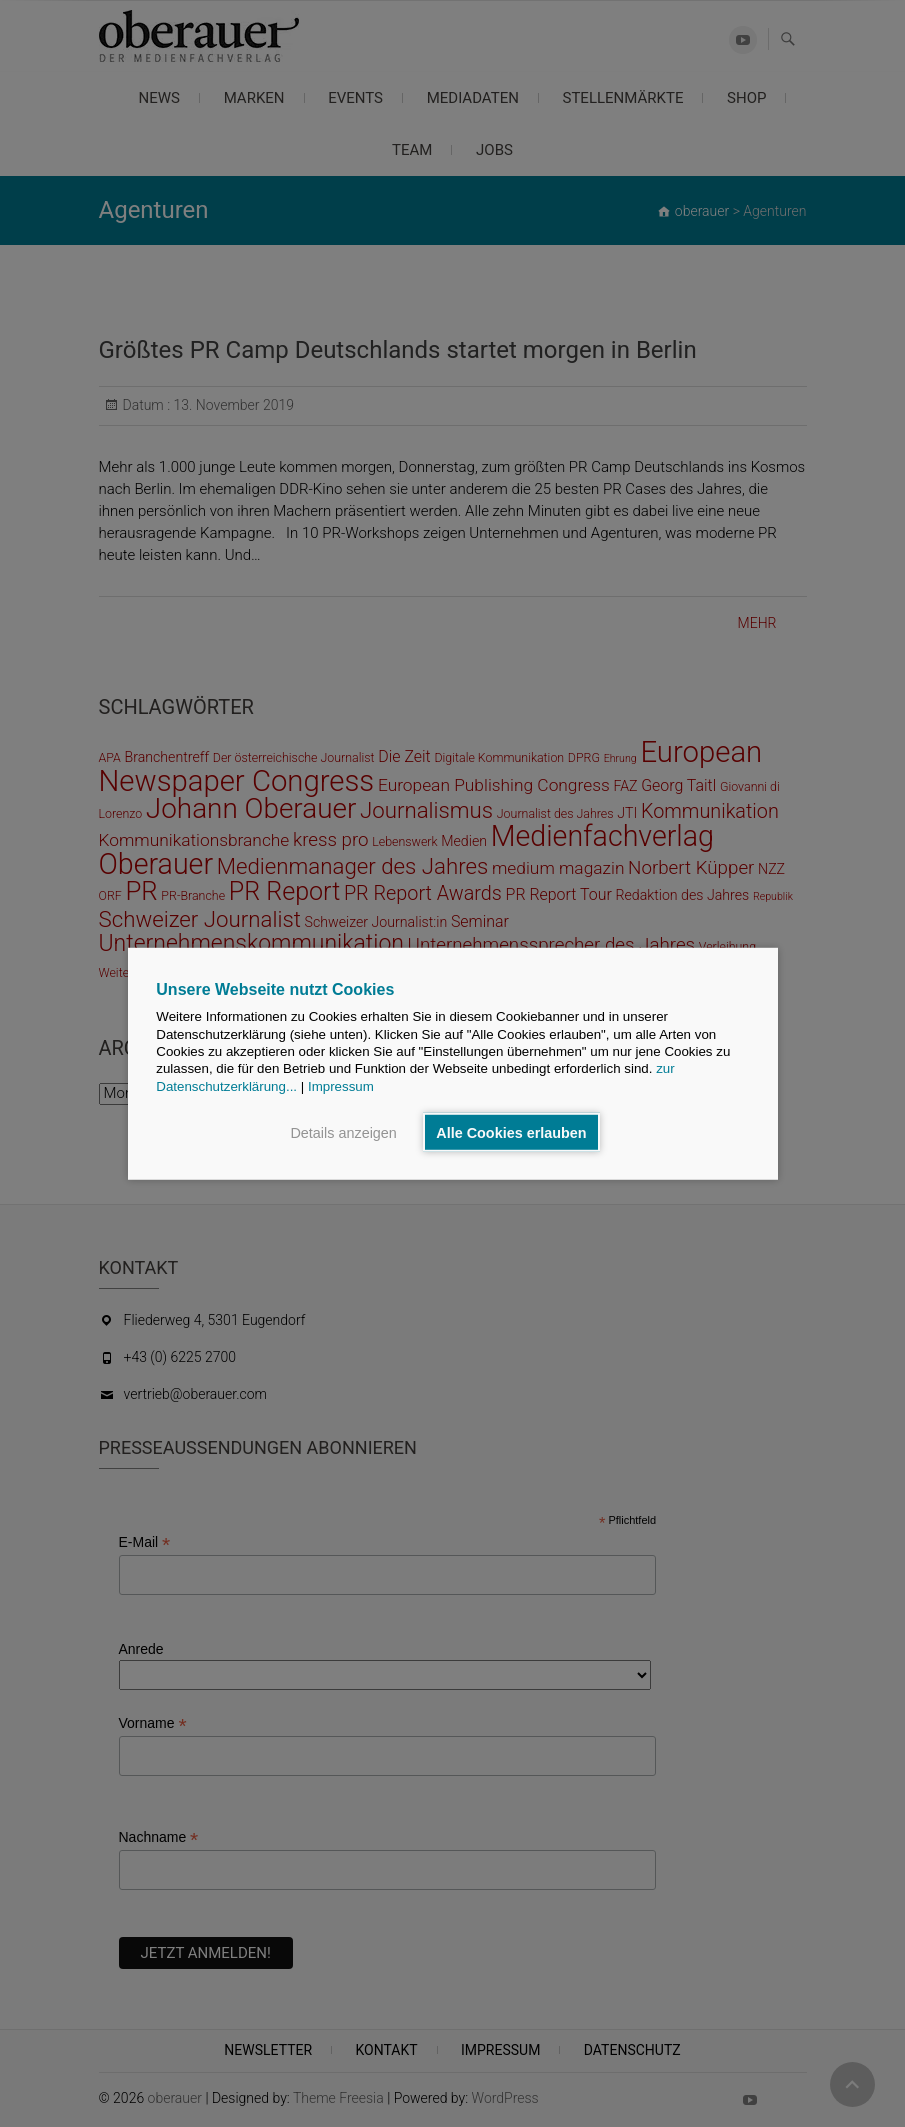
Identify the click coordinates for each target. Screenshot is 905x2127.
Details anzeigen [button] (343, 1132)
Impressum (341, 1085)
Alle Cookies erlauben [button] (511, 1132)
